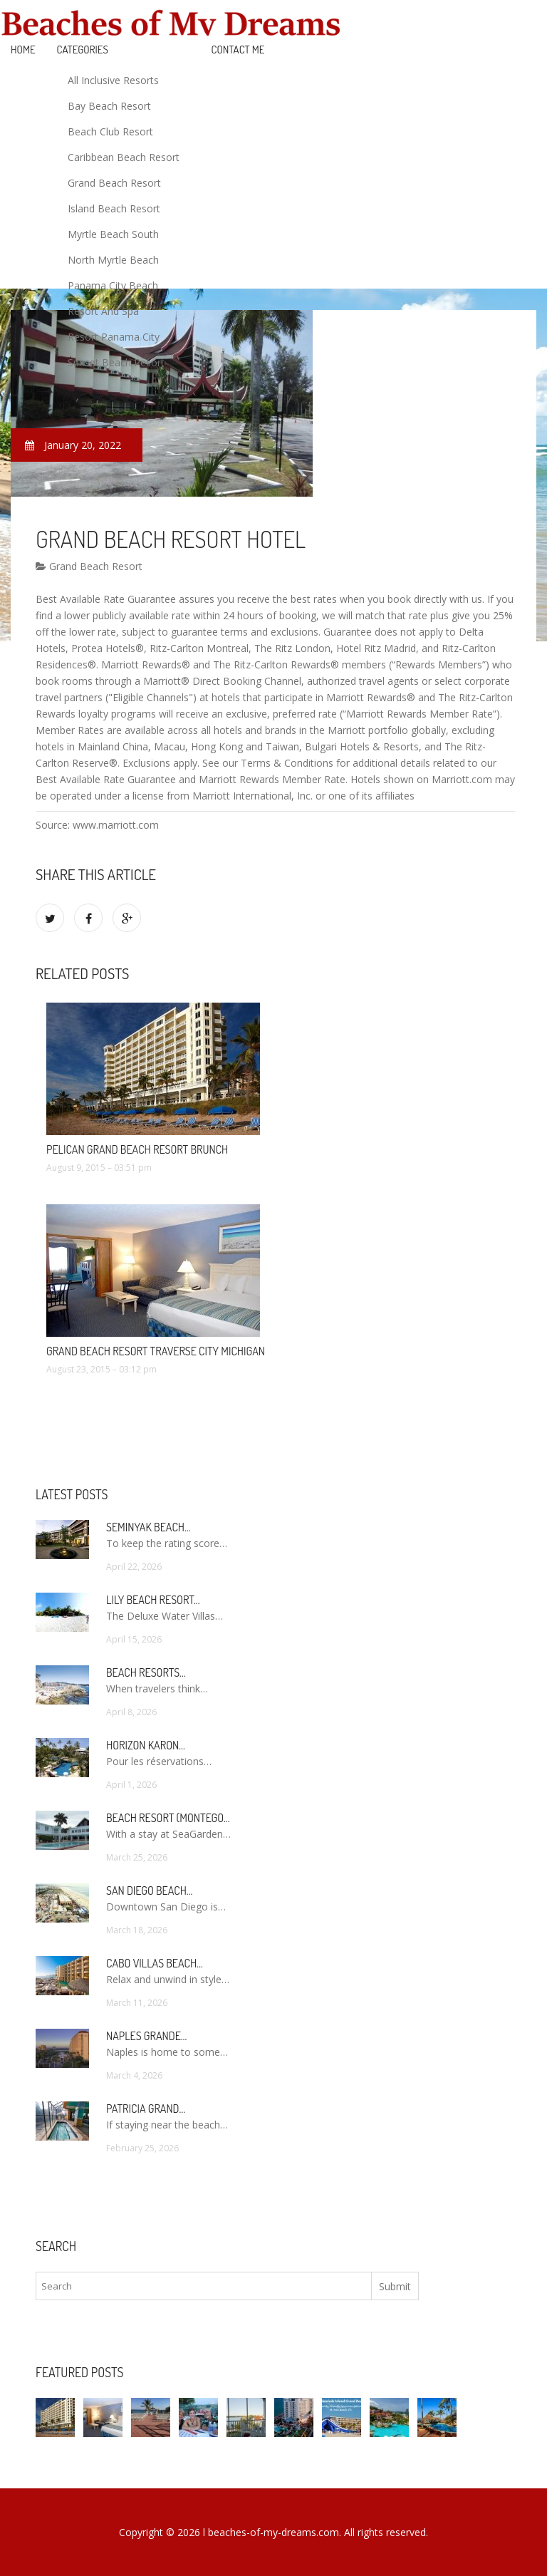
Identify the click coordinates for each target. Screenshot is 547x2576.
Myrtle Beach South (113, 234)
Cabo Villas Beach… (154, 1963)
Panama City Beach (113, 285)
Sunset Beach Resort (116, 362)
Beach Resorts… (146, 1672)
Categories (82, 49)
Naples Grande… (146, 2036)
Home (23, 49)
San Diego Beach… (149, 1890)
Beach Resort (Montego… (167, 1818)
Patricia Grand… (145, 2108)
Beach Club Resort (110, 131)
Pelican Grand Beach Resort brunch (137, 1149)
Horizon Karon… (145, 1745)
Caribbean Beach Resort (123, 157)
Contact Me (238, 49)
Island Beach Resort (114, 208)
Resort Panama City (114, 336)
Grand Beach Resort (114, 183)
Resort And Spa (103, 311)
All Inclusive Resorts (113, 80)
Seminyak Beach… (148, 1527)
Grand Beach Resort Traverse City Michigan (155, 1351)
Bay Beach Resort (109, 106)
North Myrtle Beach (113, 260)
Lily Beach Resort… (153, 1600)
